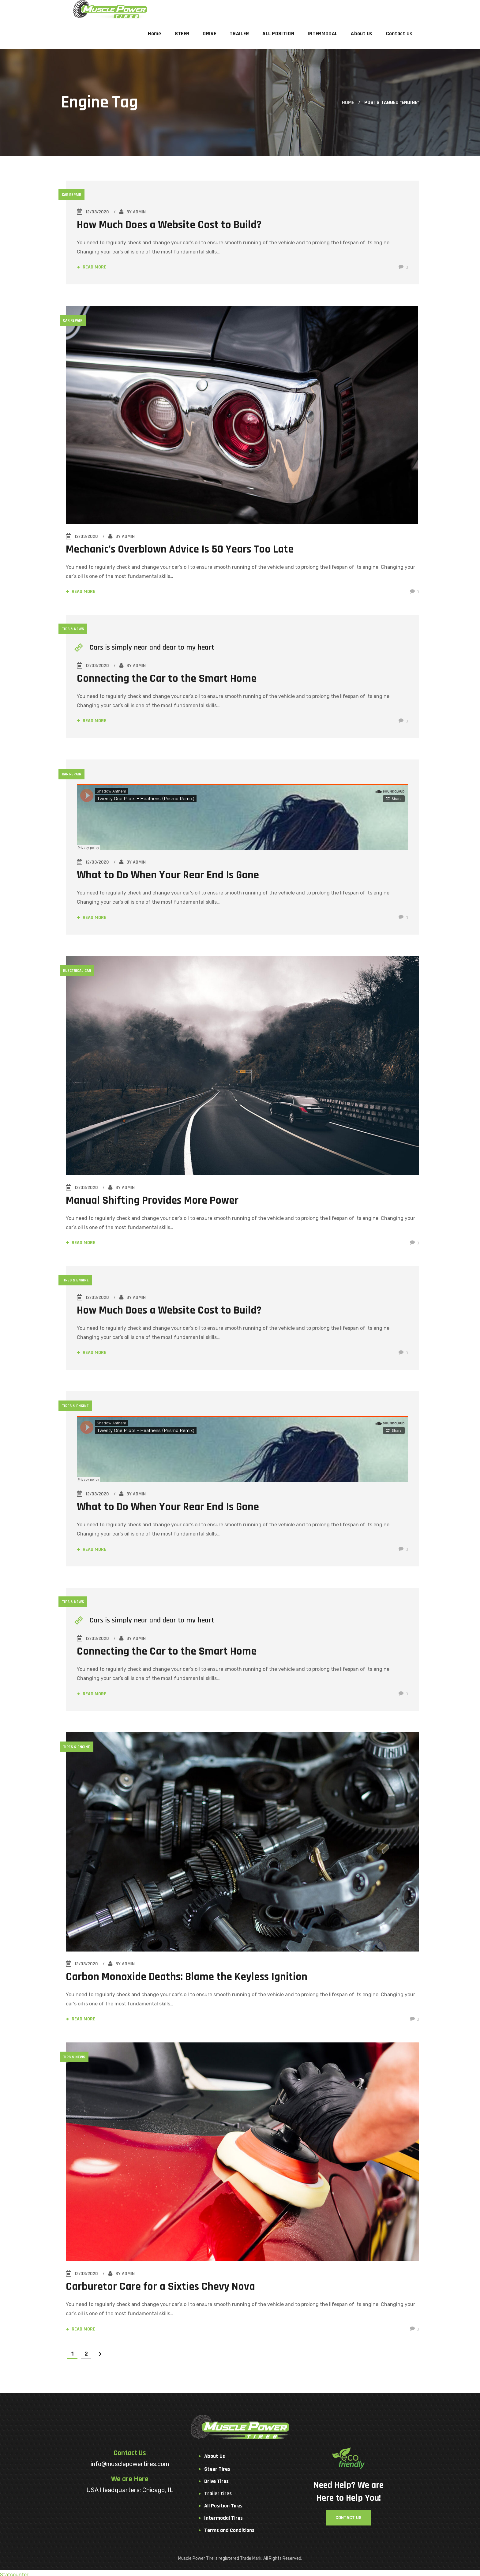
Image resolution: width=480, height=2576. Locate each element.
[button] (348, 2514)
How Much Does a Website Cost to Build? (171, 225)
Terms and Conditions (229, 2526)
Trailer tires (218, 2490)
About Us (214, 2452)
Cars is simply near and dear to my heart (153, 647)
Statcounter (14, 2571)
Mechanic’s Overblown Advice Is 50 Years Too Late (181, 549)
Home (348, 102)
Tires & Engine (77, 1278)
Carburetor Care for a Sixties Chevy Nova (161, 2283)
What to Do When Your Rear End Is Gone (170, 875)
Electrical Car (78, 970)
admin (141, 212)
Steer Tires (217, 2465)
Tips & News (75, 629)
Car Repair (73, 194)
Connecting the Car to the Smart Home (168, 678)
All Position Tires (223, 2502)
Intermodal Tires (223, 2514)
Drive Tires (216, 2477)
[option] (243, 415)
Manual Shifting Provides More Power (153, 1199)
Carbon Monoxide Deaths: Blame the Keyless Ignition (188, 1974)
